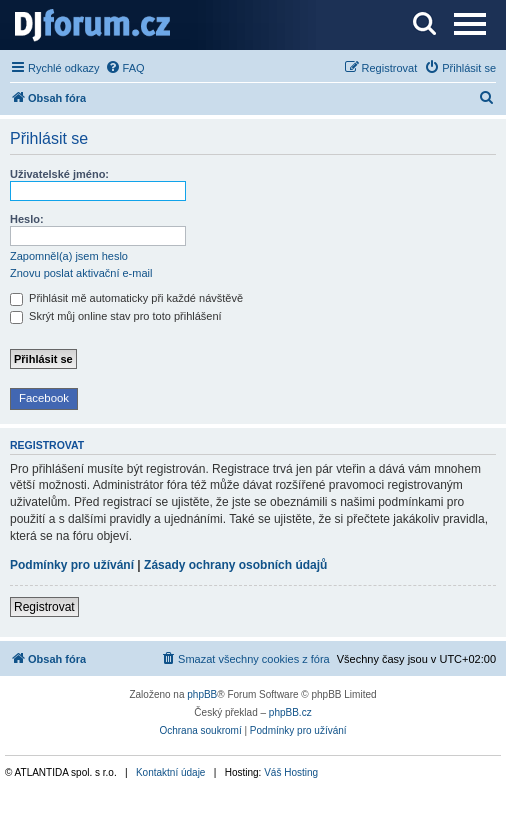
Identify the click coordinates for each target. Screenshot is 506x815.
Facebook (44, 398)
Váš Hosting (291, 772)
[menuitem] (125, 68)
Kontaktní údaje (171, 772)
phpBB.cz (290, 712)
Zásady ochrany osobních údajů (235, 565)
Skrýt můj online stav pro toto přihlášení (116, 316)
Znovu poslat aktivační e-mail (81, 273)
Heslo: (27, 219)
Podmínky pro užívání (72, 565)
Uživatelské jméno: (59, 174)
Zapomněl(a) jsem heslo (69, 256)
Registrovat (44, 607)
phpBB (202, 694)
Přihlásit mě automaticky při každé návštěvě (126, 298)
